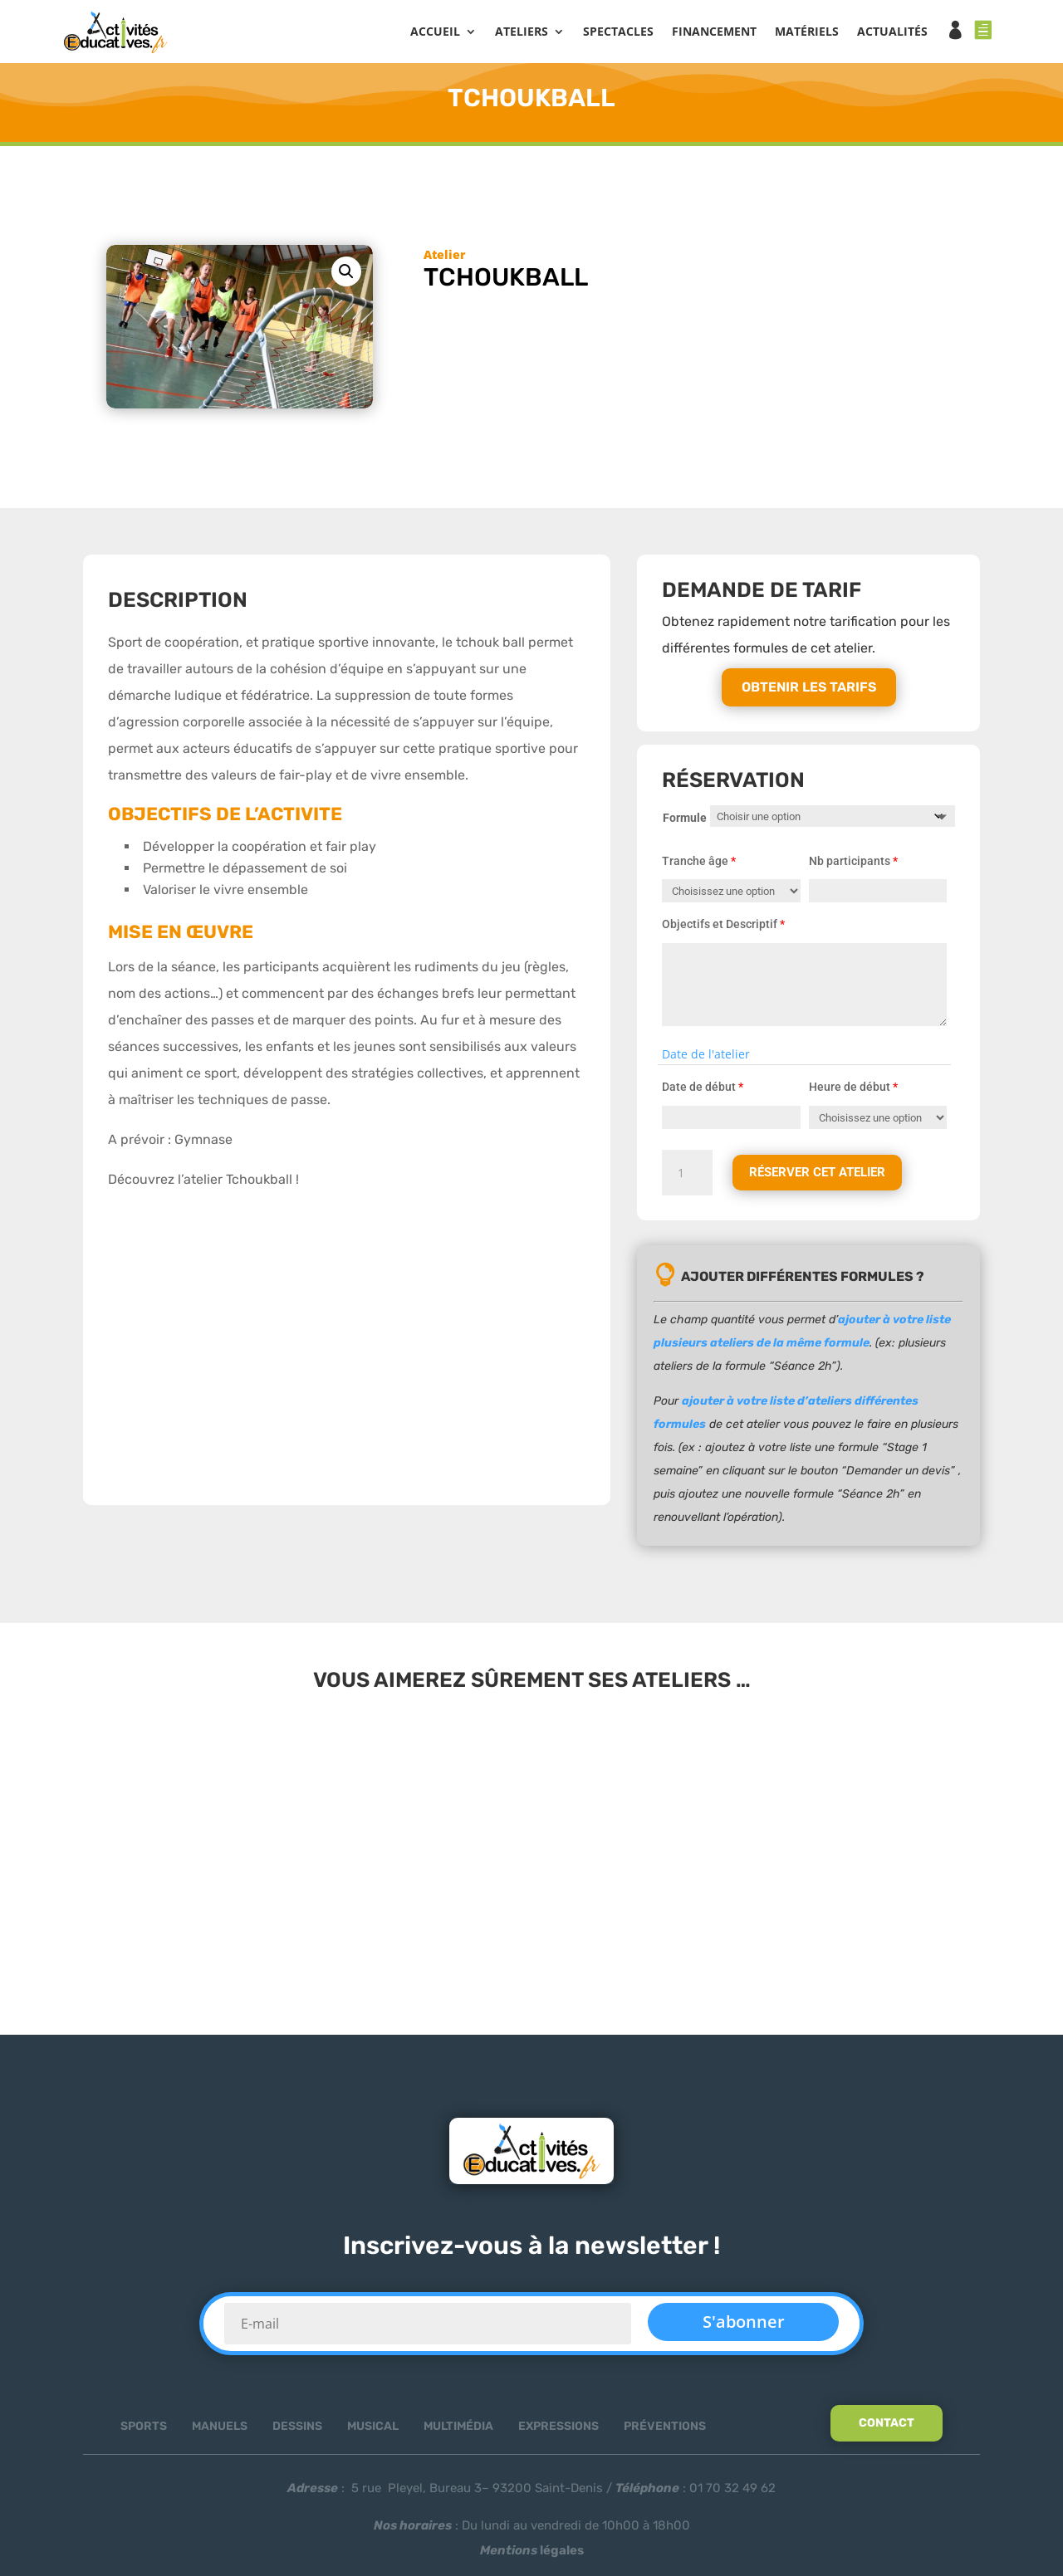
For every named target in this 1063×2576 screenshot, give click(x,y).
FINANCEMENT (714, 34)
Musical (373, 2431)
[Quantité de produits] (687, 1177)
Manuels (219, 2431)
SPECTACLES (618, 34)
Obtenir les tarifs (809, 692)
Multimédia (458, 2431)
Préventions (665, 2431)
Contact (886, 2428)
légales (532, 2555)
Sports (143, 2431)
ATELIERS (521, 34)
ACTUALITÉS (892, 34)
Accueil (435, 34)
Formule (685, 822)
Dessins (297, 2431)
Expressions (558, 2431)
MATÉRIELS (807, 34)
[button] (346, 276)
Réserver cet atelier (822, 1177)
